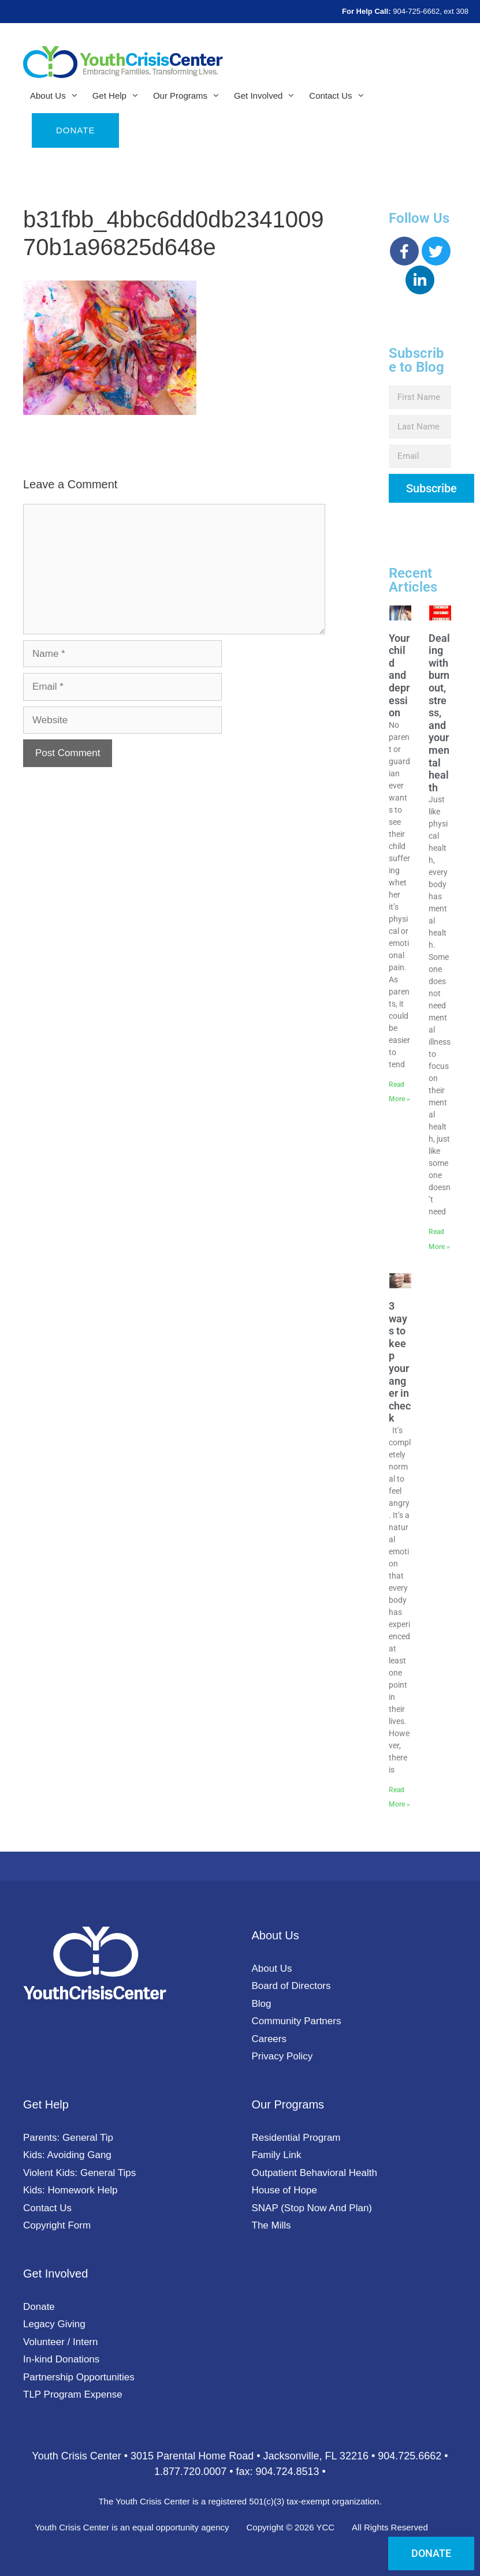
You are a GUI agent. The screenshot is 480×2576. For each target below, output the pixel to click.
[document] (240, 1288)
